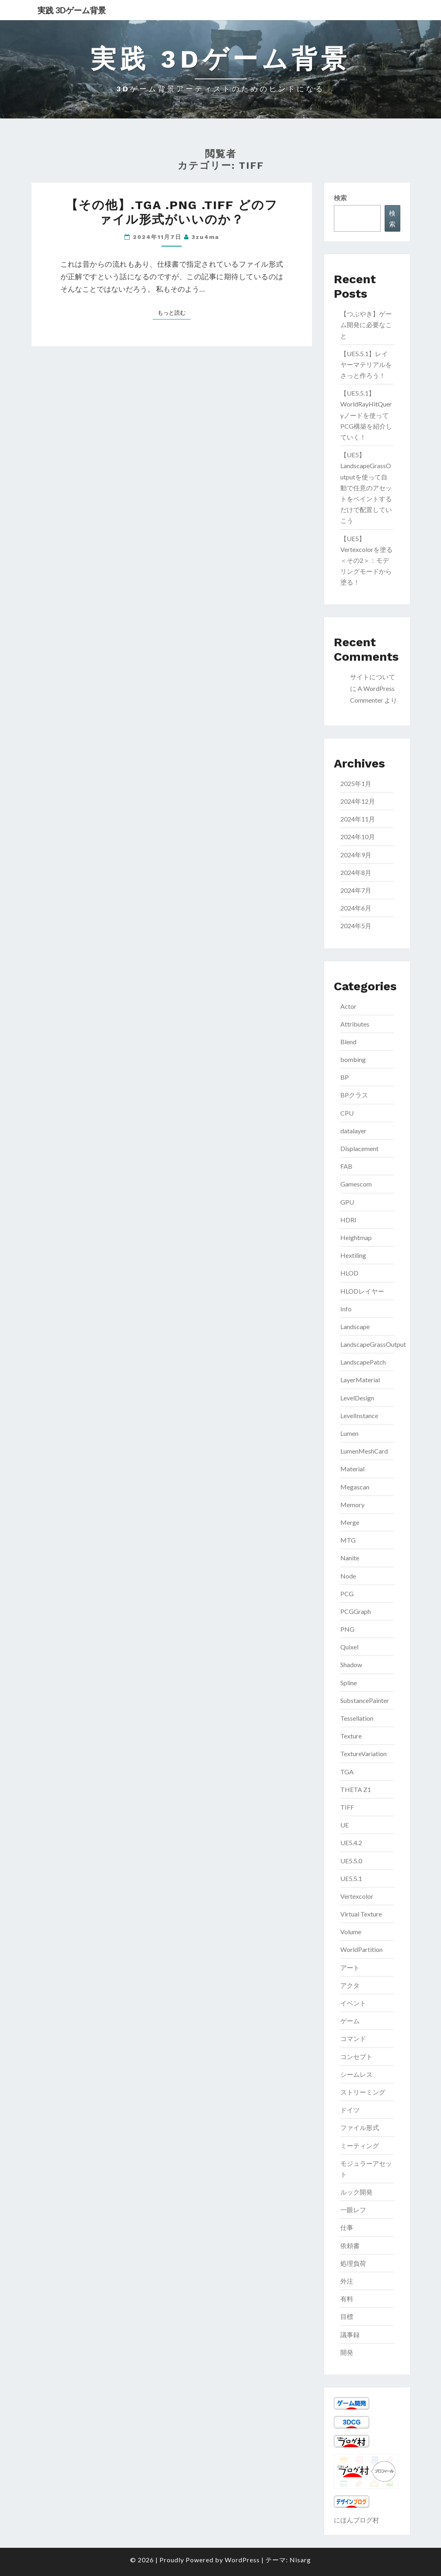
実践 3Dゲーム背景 (71, 10)
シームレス (356, 2074)
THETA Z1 (355, 1789)
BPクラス (354, 1095)
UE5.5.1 (351, 1878)
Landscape (355, 1326)
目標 (346, 2316)
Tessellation (356, 1718)
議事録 (350, 2334)
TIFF (347, 1807)
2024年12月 (357, 801)
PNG (347, 1629)
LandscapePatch (363, 1362)
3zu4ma (205, 237)
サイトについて (372, 676)
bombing (353, 1059)
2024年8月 (355, 872)
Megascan (354, 1487)
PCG (347, 1593)
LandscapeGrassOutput (373, 1344)
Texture (351, 1736)
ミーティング (359, 2145)
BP (344, 1077)
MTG (348, 1540)
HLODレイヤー (362, 1291)
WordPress (242, 2560)
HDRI (348, 1220)
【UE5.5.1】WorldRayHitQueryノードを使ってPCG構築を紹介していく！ (366, 415)
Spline (348, 1682)
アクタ (350, 1985)
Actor (348, 1006)
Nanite (349, 1558)
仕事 (346, 2227)
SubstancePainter (364, 1700)
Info (346, 1309)
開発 (346, 2352)
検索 (340, 197)
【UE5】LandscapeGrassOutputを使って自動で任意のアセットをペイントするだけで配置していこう (366, 487)
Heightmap (356, 1237)
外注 (346, 2281)
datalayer (353, 1131)
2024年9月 (355, 855)
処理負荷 (353, 2263)
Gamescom (356, 1184)
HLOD (349, 1273)
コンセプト (356, 2056)
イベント (353, 2003)
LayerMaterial (360, 1379)
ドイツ (350, 2109)
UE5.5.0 (351, 1861)
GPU (347, 1202)
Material (352, 1469)
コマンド (353, 2038)
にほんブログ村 (356, 2520)
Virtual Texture (361, 1914)
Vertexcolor (356, 1896)
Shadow (351, 1664)
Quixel (349, 1647)
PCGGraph (355, 1611)
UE (344, 1825)
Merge (349, 1522)
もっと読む (173, 312)
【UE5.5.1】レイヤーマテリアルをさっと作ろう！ (366, 364)
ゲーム (350, 2020)
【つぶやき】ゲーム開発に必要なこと (366, 324)
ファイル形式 (359, 2127)
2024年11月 (357, 819)
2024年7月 (355, 890)
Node (348, 1576)
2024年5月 (355, 925)
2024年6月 (355, 908)
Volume (350, 1931)
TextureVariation (363, 1753)
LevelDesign (357, 1398)
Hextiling (353, 1255)
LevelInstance (359, 1415)
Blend (348, 1041)
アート (350, 1967)
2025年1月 (355, 783)
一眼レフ (353, 2209)
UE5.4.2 (351, 1842)
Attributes (354, 1024)
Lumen (349, 1433)
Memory (352, 1504)
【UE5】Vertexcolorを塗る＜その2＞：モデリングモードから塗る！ (366, 560)
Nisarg (300, 2560)
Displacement (359, 1148)
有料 (346, 2298)
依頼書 (350, 2245)
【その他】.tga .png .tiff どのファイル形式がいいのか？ (172, 212)
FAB (346, 1166)
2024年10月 (357, 836)
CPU (347, 1113)
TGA (347, 1771)
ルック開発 (356, 2192)
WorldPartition (361, 1949)
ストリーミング (362, 2092)
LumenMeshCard (364, 1451)
